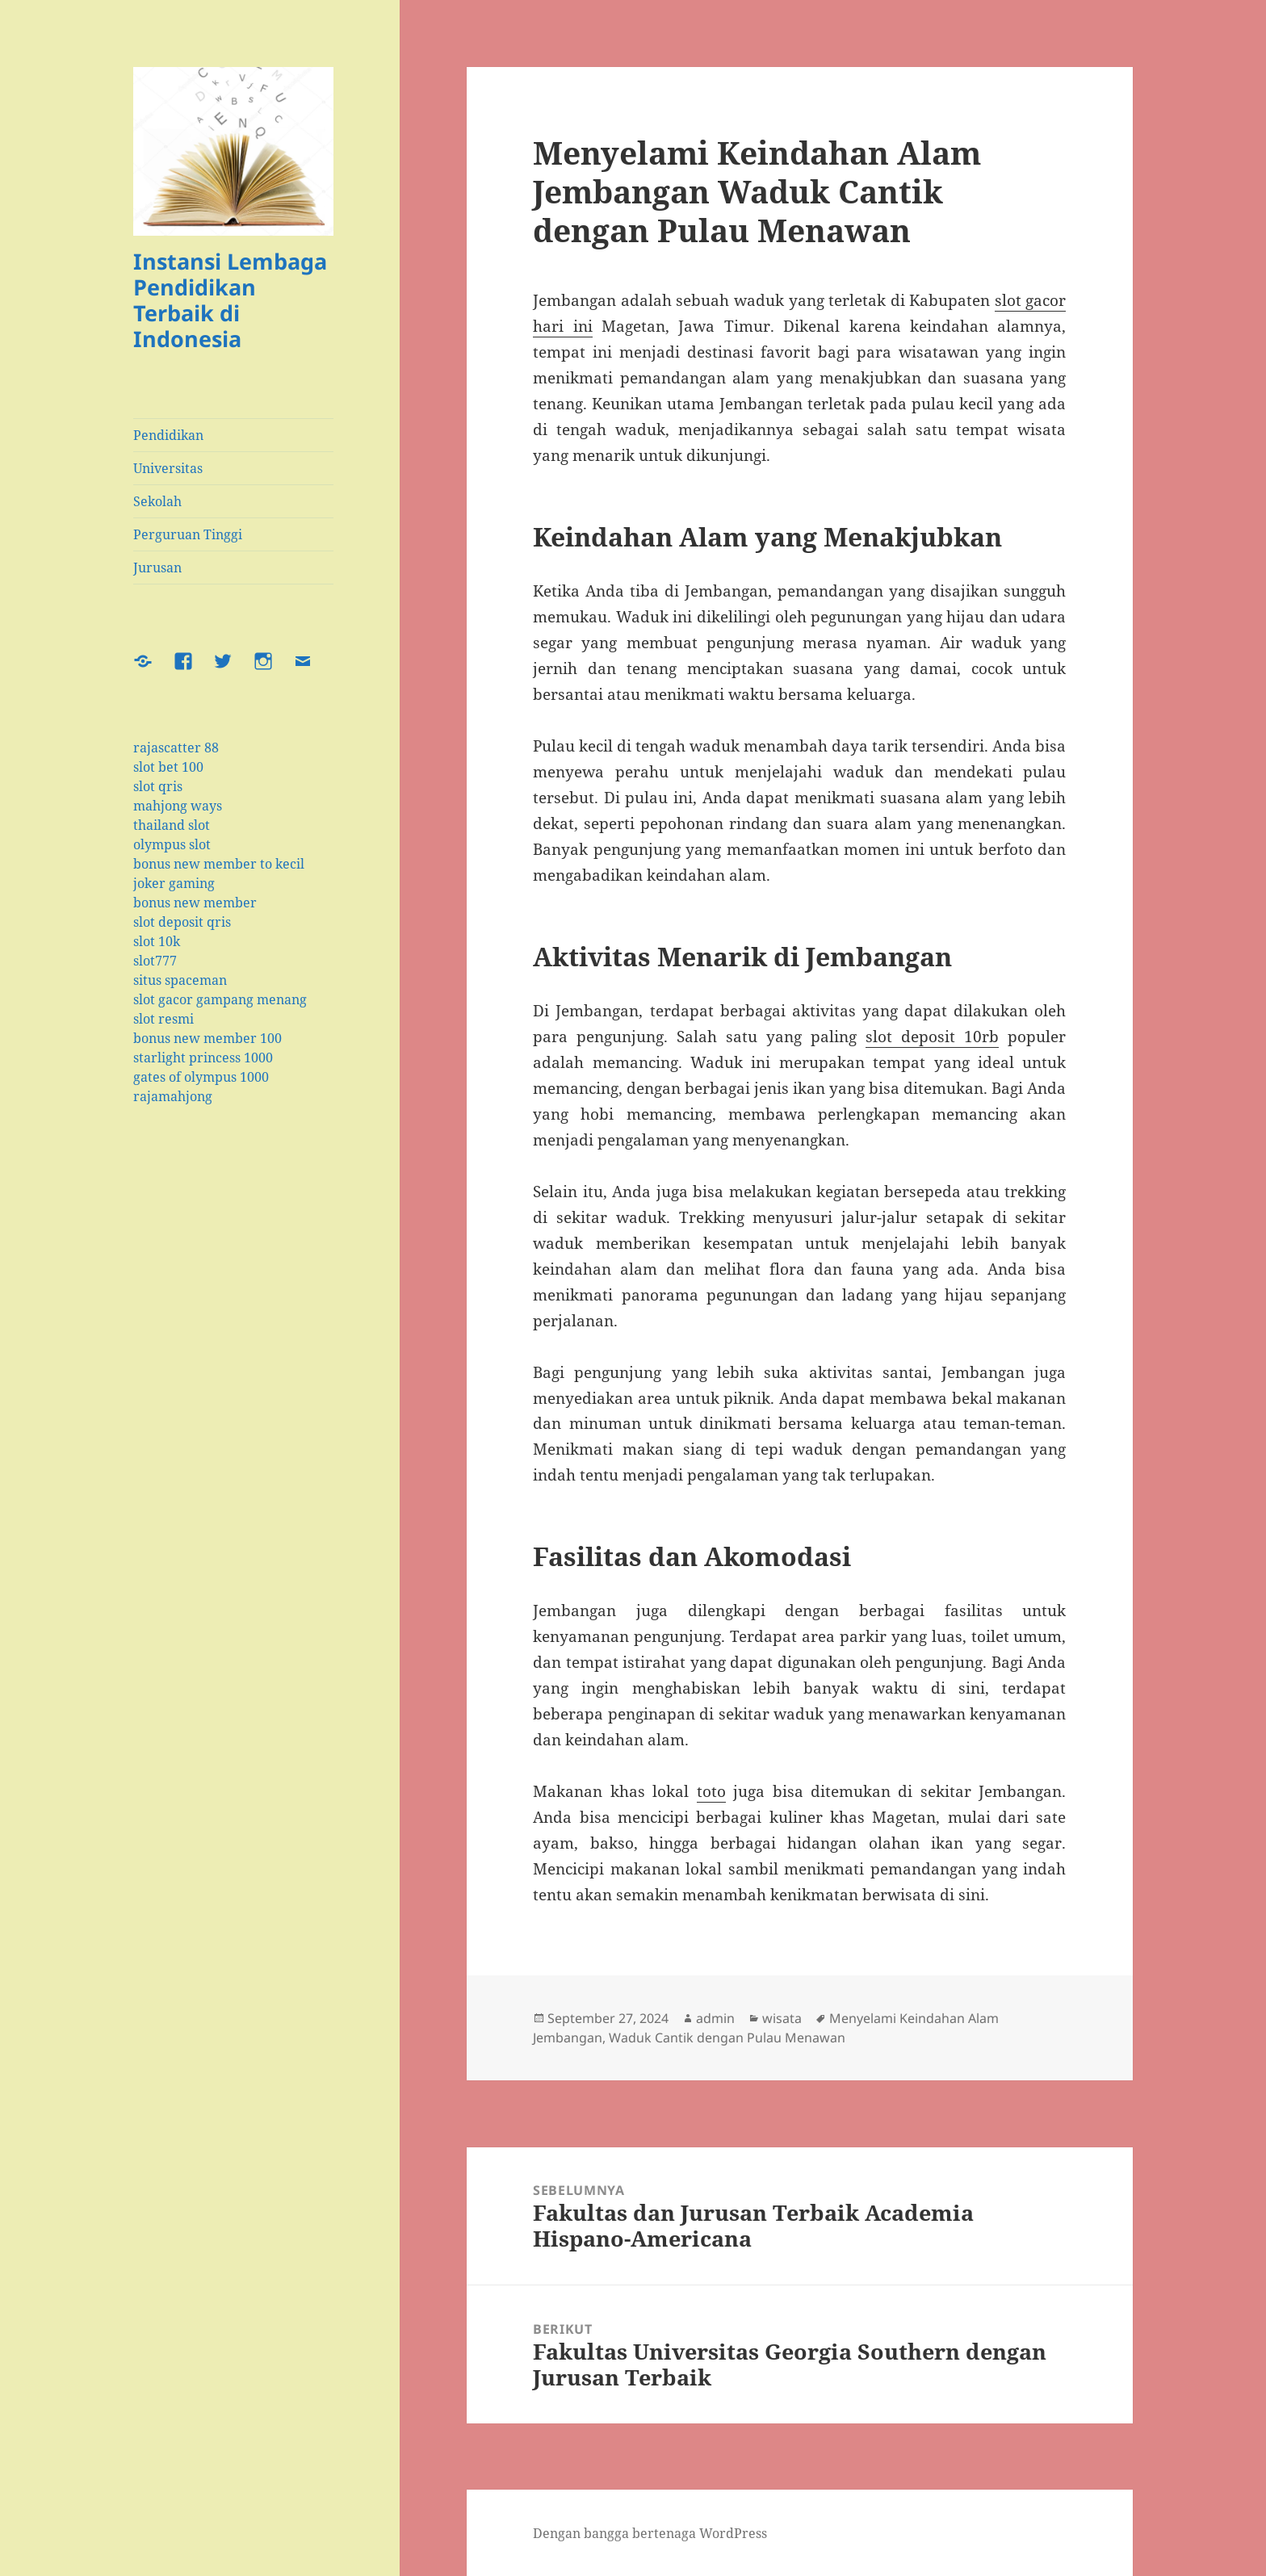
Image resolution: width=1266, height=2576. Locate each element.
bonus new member (195, 902)
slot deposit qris (182, 922)
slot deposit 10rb (932, 1036)
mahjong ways (177, 806)
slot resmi (163, 1019)
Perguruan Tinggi (187, 534)
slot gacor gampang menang (220, 999)
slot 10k (156, 941)
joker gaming (174, 883)
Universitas (168, 468)
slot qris (157, 786)
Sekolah (157, 501)
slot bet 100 (168, 767)
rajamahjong (172, 1096)
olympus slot (172, 844)
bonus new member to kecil (218, 864)
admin (715, 2018)
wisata (782, 2018)
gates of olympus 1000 (201, 1077)
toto (711, 1791)
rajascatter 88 (176, 747)
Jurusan (157, 567)
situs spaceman (180, 980)
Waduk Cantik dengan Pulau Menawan (727, 2037)
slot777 (155, 961)
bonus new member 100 (207, 1038)
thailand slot (171, 825)
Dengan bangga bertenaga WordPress (650, 2533)
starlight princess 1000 (203, 1057)
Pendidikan (168, 435)
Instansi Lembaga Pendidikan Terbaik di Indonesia (230, 300)
